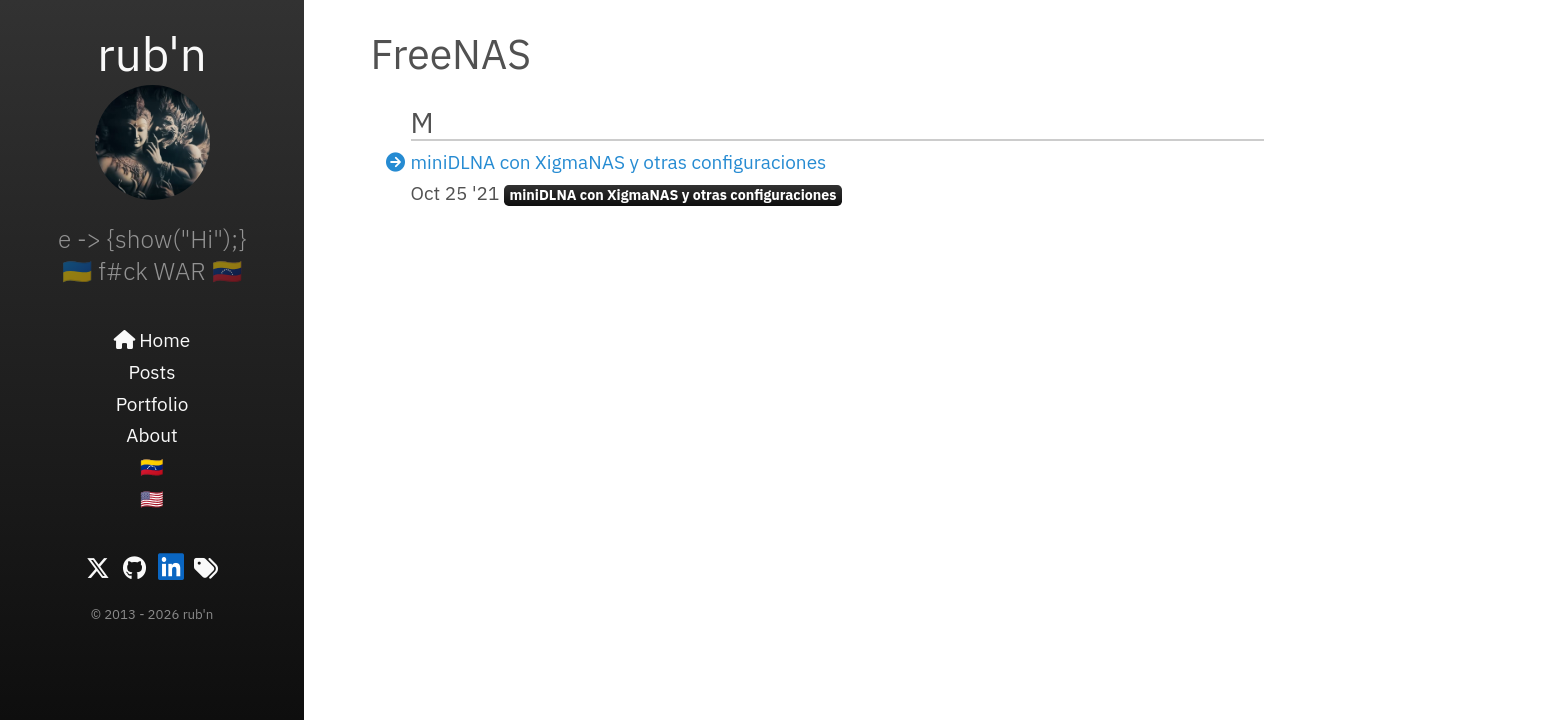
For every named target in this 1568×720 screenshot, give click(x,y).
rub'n (152, 53)
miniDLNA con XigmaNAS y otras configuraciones (619, 162)
